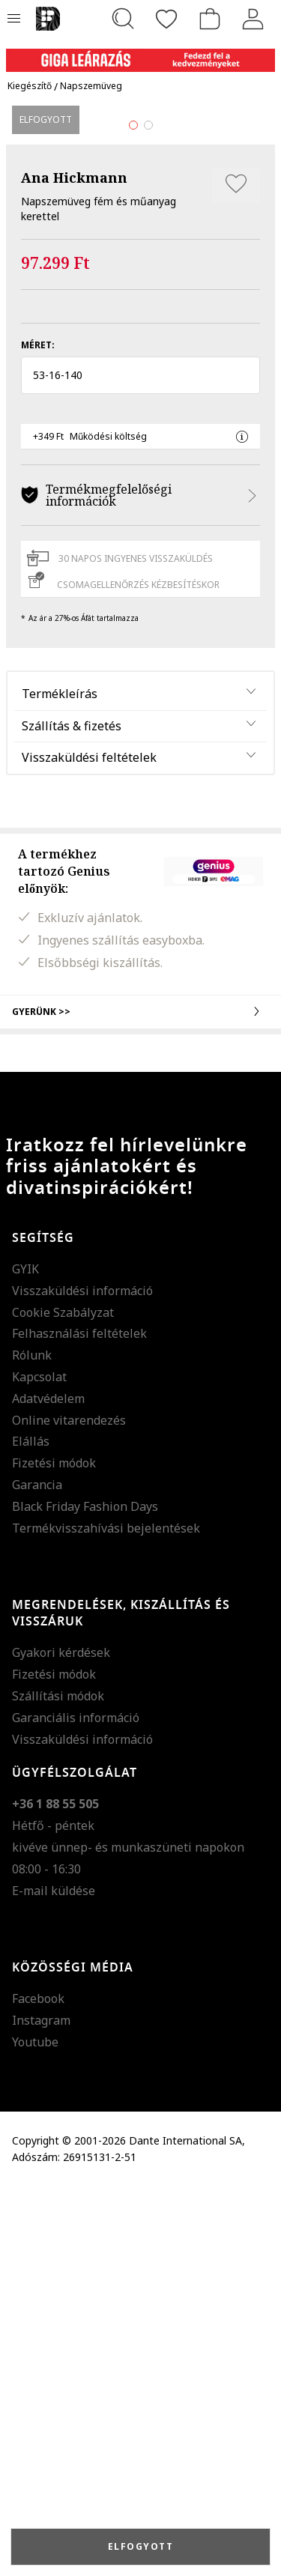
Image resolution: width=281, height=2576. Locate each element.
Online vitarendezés (69, 1809)
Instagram (41, 2410)
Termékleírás (59, 1083)
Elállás (30, 1831)
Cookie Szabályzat (63, 1702)
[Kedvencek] (166, 18)
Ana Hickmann (74, 568)
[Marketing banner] (140, 53)
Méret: (38, 735)
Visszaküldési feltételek (89, 1147)
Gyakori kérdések (61, 2042)
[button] (140, 765)
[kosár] (209, 18)
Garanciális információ (75, 2107)
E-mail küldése (53, 2280)
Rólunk (32, 1745)
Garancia (37, 1875)
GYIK (25, 1659)
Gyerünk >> (140, 1400)
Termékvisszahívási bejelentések (106, 1917)
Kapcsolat (39, 1767)
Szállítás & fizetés (71, 1115)
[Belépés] (253, 18)
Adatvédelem (48, 1788)
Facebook (38, 2388)
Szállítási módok (58, 2086)
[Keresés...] (122, 18)
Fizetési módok (54, 1853)
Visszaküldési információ (82, 1680)
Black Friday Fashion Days (85, 1896)
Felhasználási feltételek (79, 1723)
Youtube (35, 2432)
